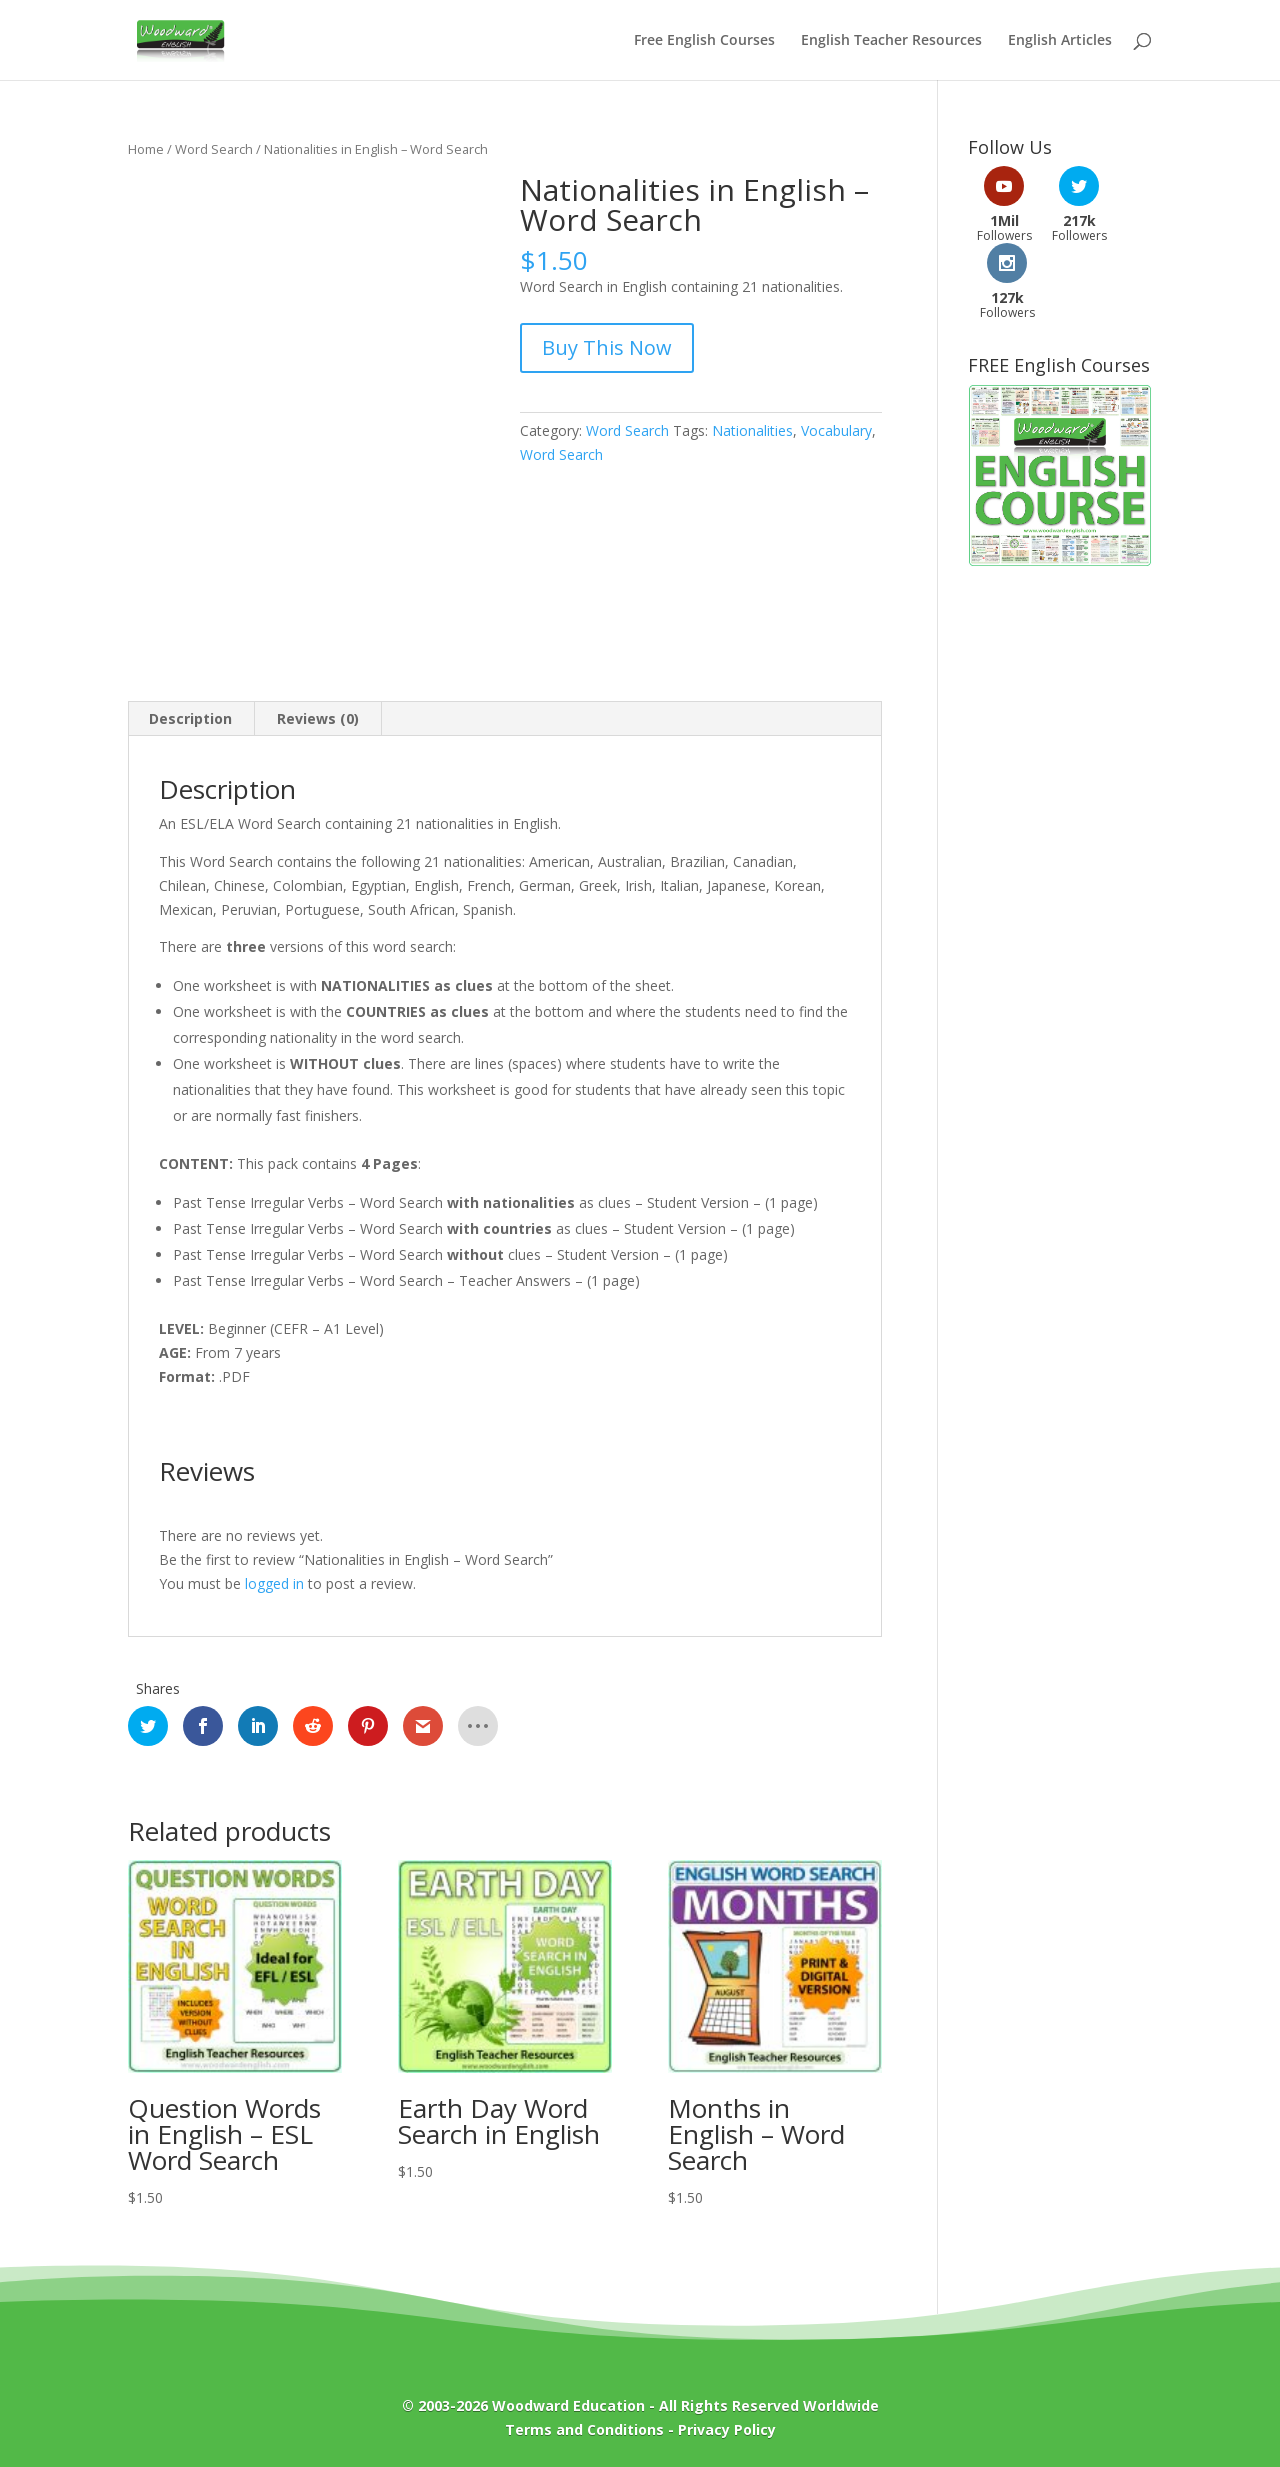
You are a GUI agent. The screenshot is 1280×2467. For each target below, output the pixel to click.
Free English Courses (704, 41)
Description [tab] (190, 718)
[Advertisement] (1060, 827)
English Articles (1060, 41)
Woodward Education (568, 2405)
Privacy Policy (727, 2429)
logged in (274, 1583)
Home (146, 149)
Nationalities (752, 430)
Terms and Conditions (584, 2429)
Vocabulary (836, 430)
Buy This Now (607, 347)
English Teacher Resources (891, 41)
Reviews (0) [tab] (318, 718)
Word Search (214, 149)
